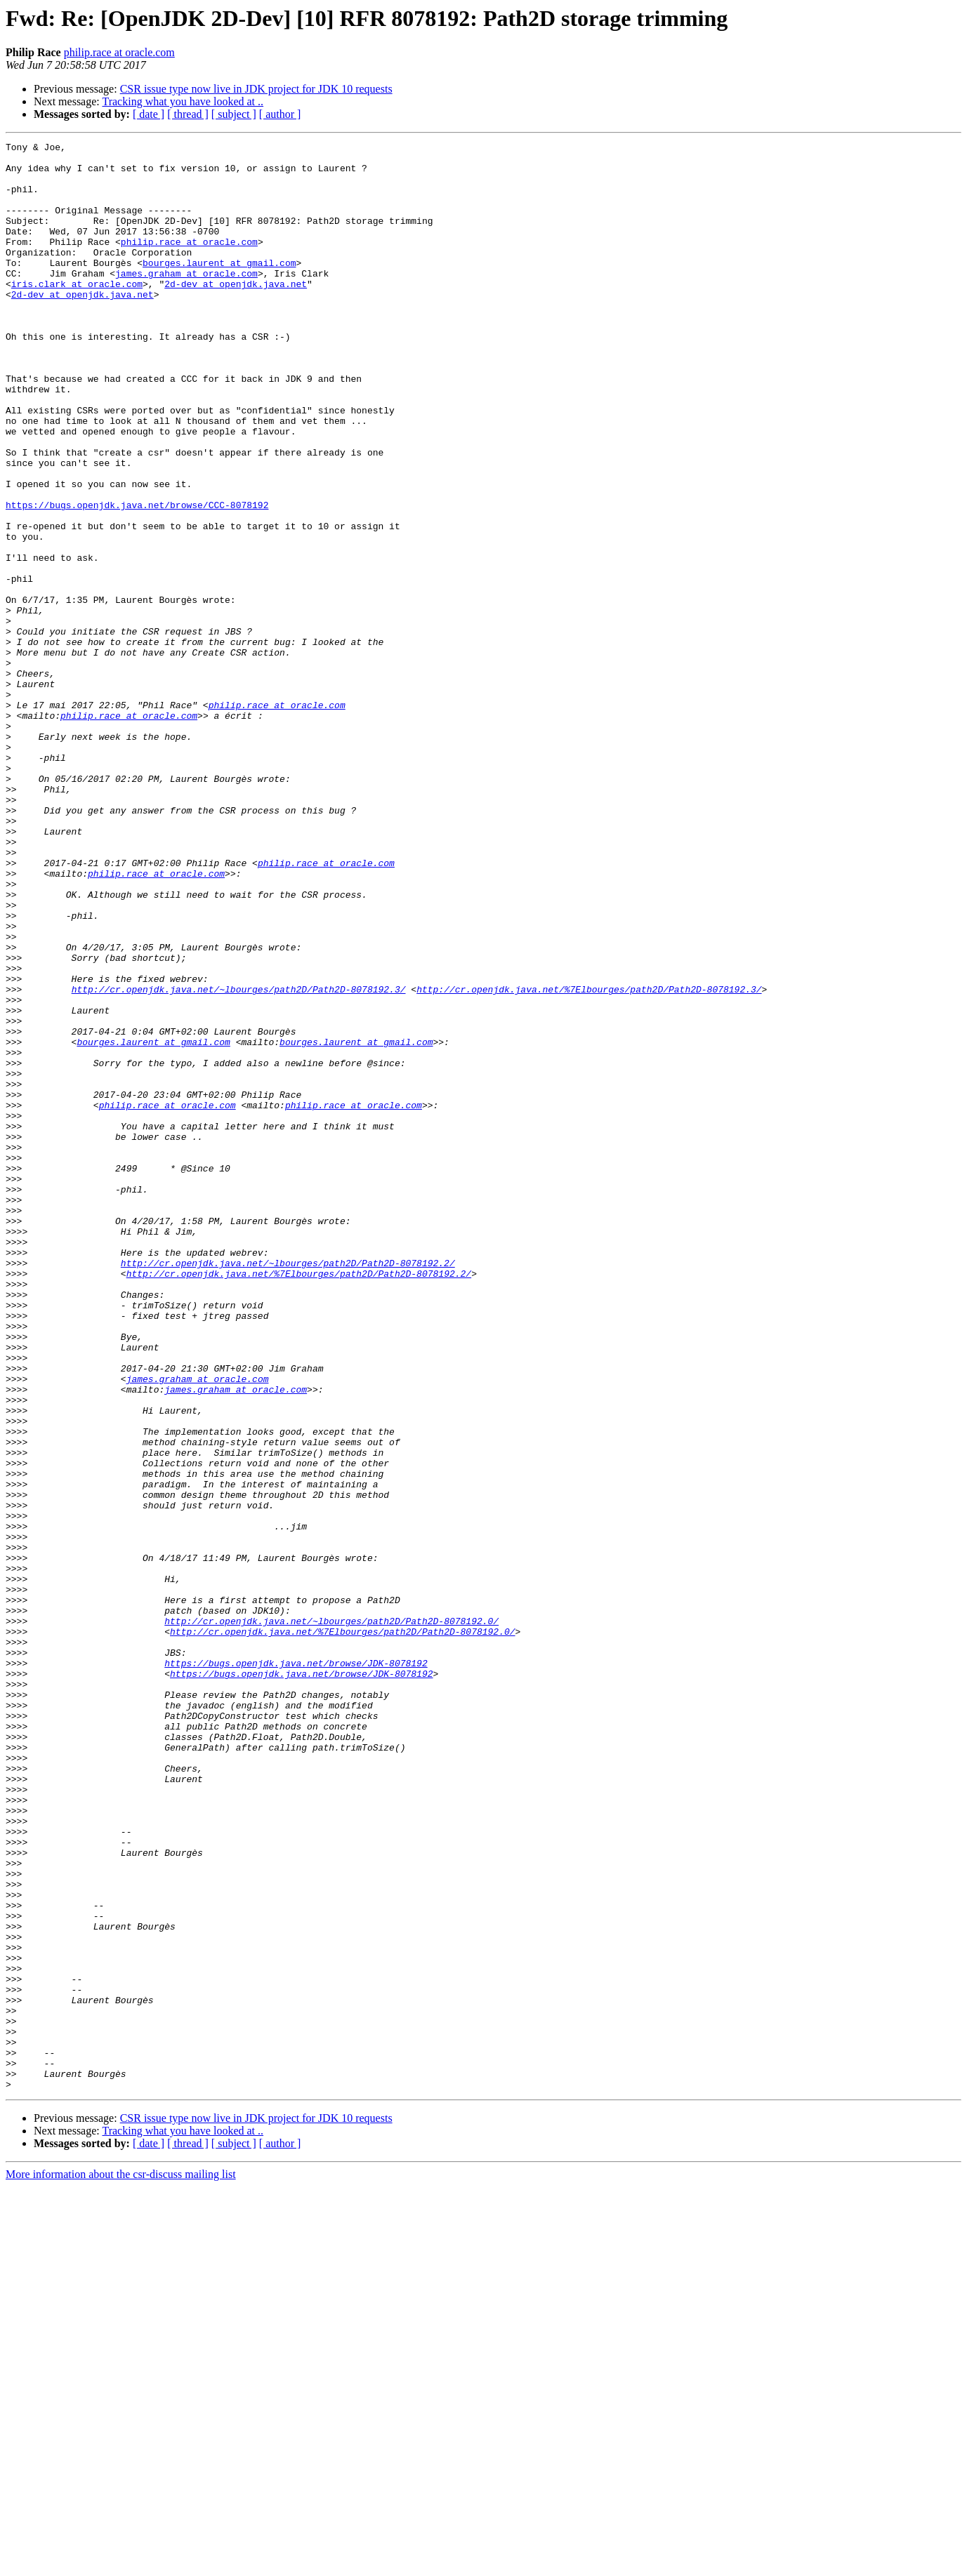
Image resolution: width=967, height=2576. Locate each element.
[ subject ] (233, 114)
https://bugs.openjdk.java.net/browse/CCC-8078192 (137, 578)
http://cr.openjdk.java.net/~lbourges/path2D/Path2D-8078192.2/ (288, 1488)
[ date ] (148, 114)
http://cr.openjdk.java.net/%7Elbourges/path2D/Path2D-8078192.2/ (298, 1500)
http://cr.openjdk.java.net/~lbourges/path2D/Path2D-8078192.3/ (239, 1159)
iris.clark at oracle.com (77, 313)
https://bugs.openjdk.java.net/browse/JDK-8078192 (295, 1968)
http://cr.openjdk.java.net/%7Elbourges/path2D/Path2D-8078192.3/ (588, 1159)
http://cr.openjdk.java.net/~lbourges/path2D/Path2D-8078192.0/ (331, 1917)
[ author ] (280, 114)
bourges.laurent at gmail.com (219, 287)
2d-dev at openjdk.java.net (235, 313)
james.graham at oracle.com (186, 300)
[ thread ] (188, 114)
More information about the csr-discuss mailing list (121, 2564)
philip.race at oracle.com (119, 52)
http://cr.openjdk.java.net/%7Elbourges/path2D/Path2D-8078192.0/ (342, 1930)
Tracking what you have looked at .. (182, 101)
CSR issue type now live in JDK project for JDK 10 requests (256, 89)
